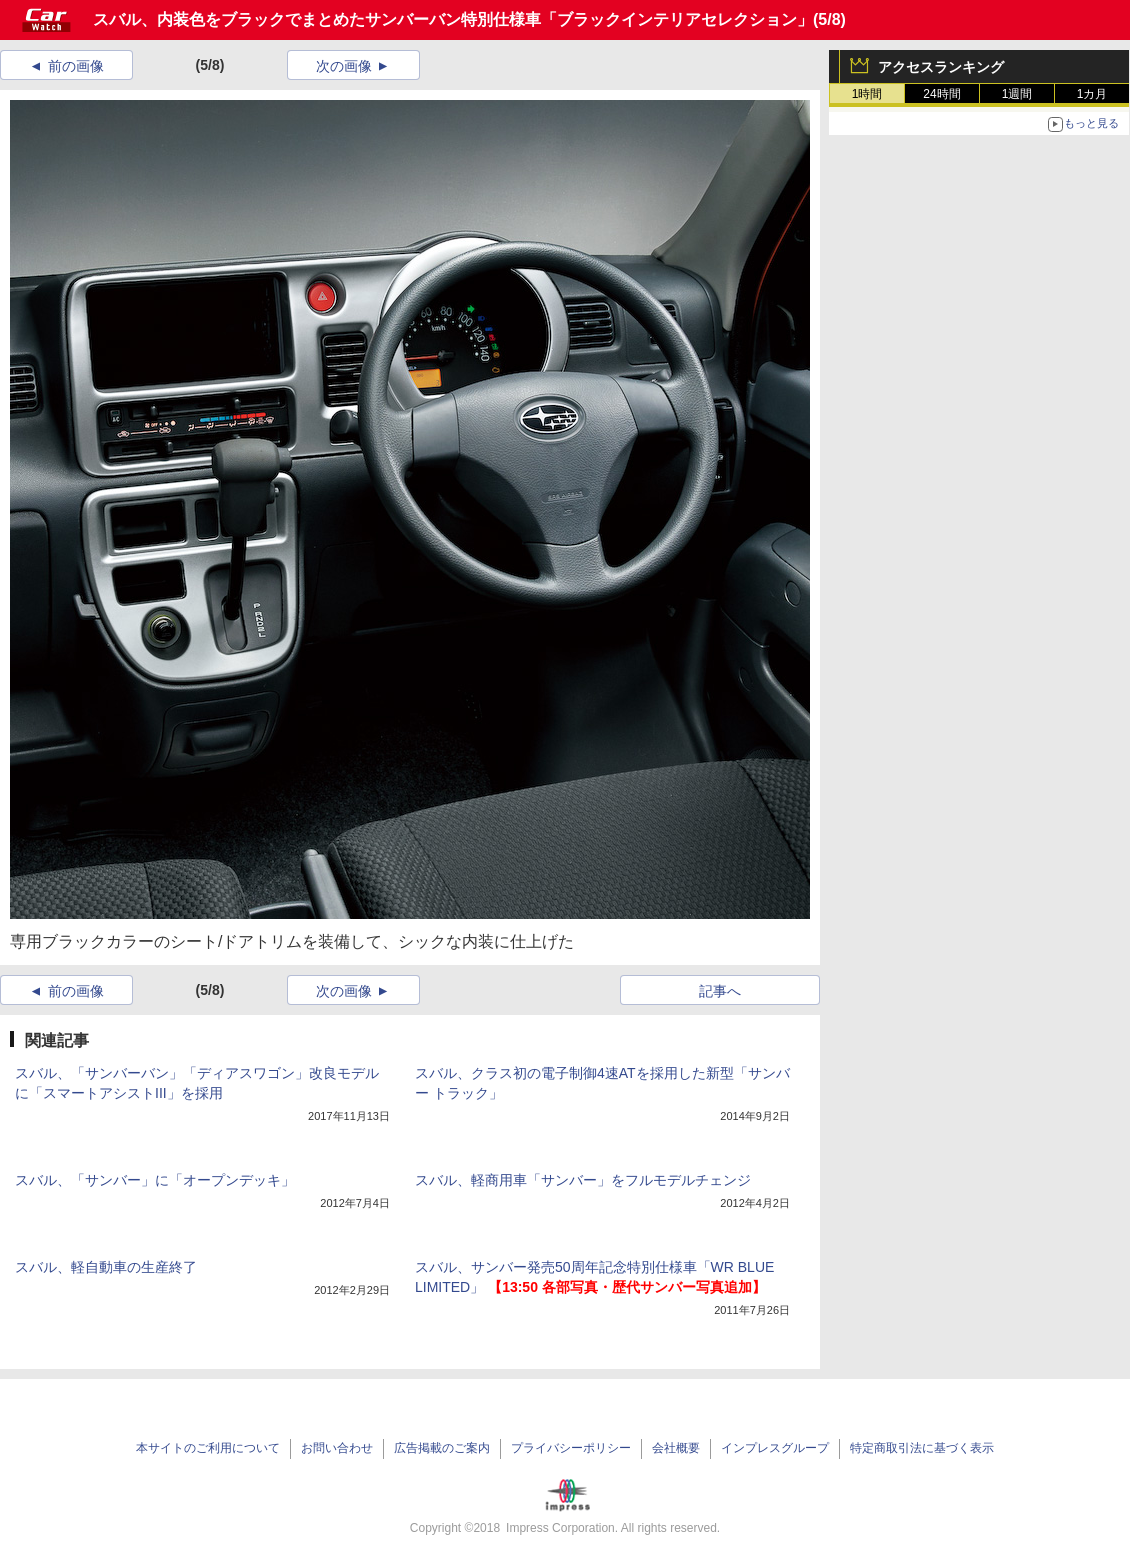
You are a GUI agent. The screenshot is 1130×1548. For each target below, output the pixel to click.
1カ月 (1092, 94)
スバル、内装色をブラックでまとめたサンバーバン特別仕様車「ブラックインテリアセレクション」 (453, 19)
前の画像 (76, 66)
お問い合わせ (337, 1448)
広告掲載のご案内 (442, 1448)
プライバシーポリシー (571, 1448)
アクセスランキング (941, 67)
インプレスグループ (775, 1448)
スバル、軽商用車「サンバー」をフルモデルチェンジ (583, 1180)
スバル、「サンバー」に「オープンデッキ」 (155, 1180)
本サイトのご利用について (208, 1448)
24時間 (941, 94)
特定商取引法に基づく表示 (922, 1448)
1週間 (1017, 94)
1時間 (867, 94)
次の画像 (344, 66)
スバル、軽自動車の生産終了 (106, 1267)
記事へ (720, 991)
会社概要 (676, 1448)
